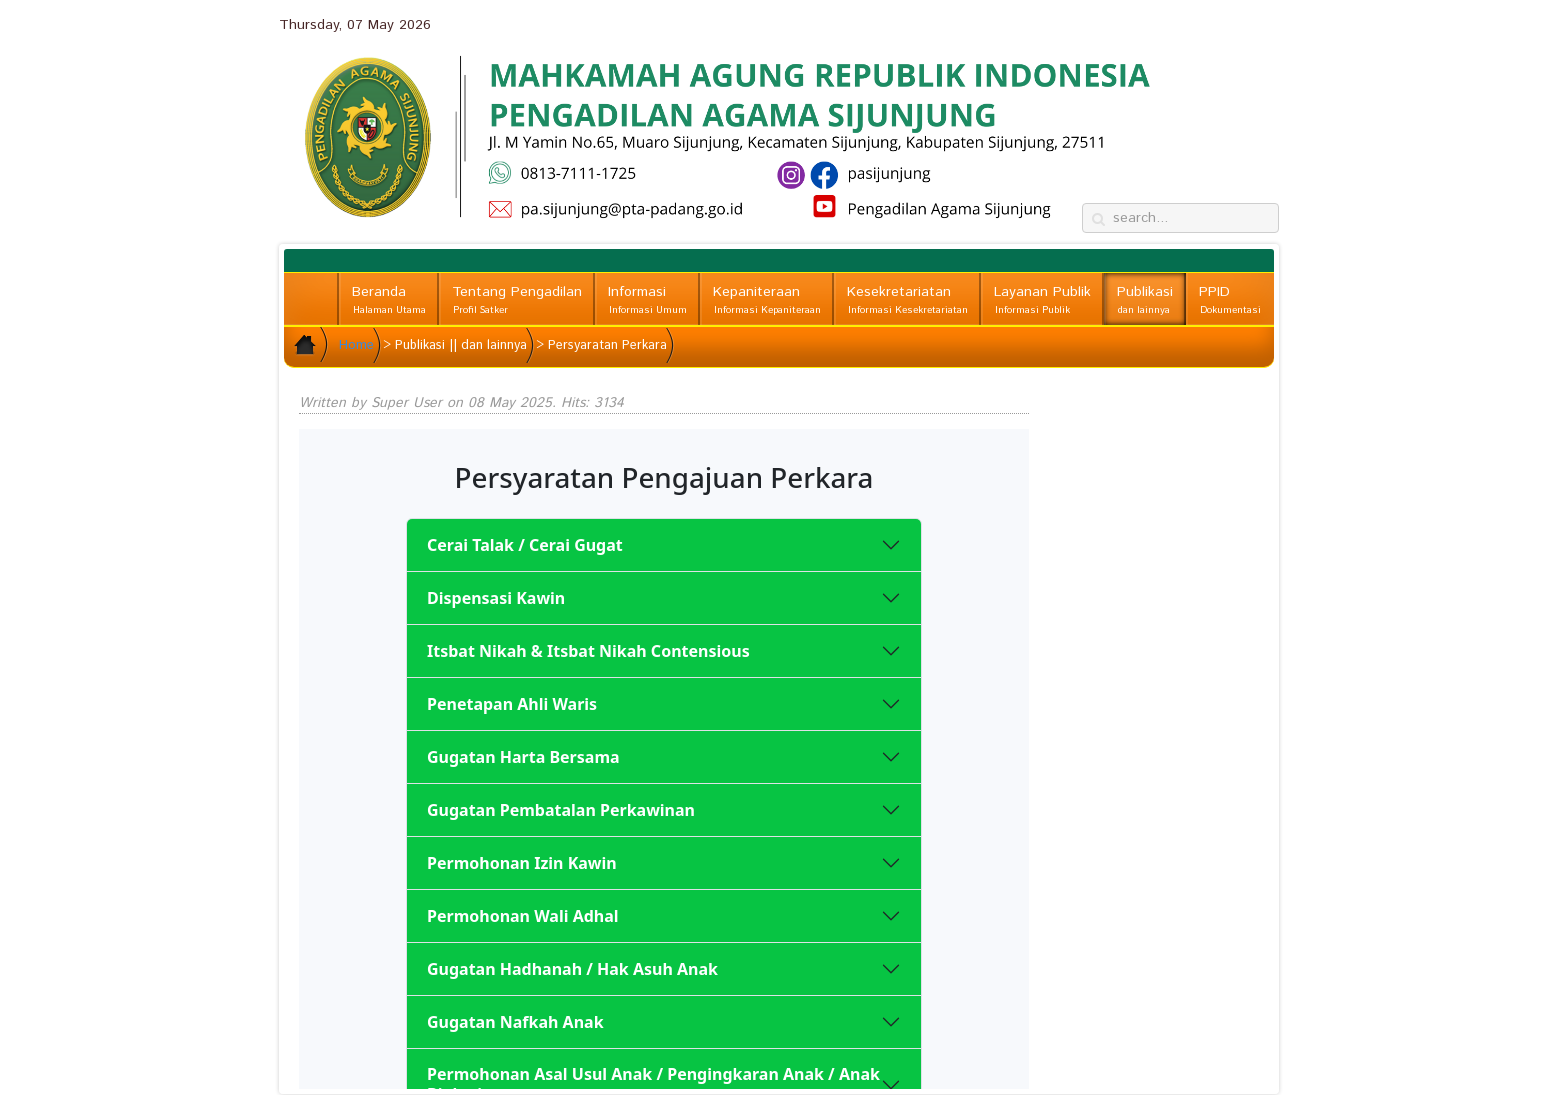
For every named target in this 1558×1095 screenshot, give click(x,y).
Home (356, 345)
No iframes (664, 759)
